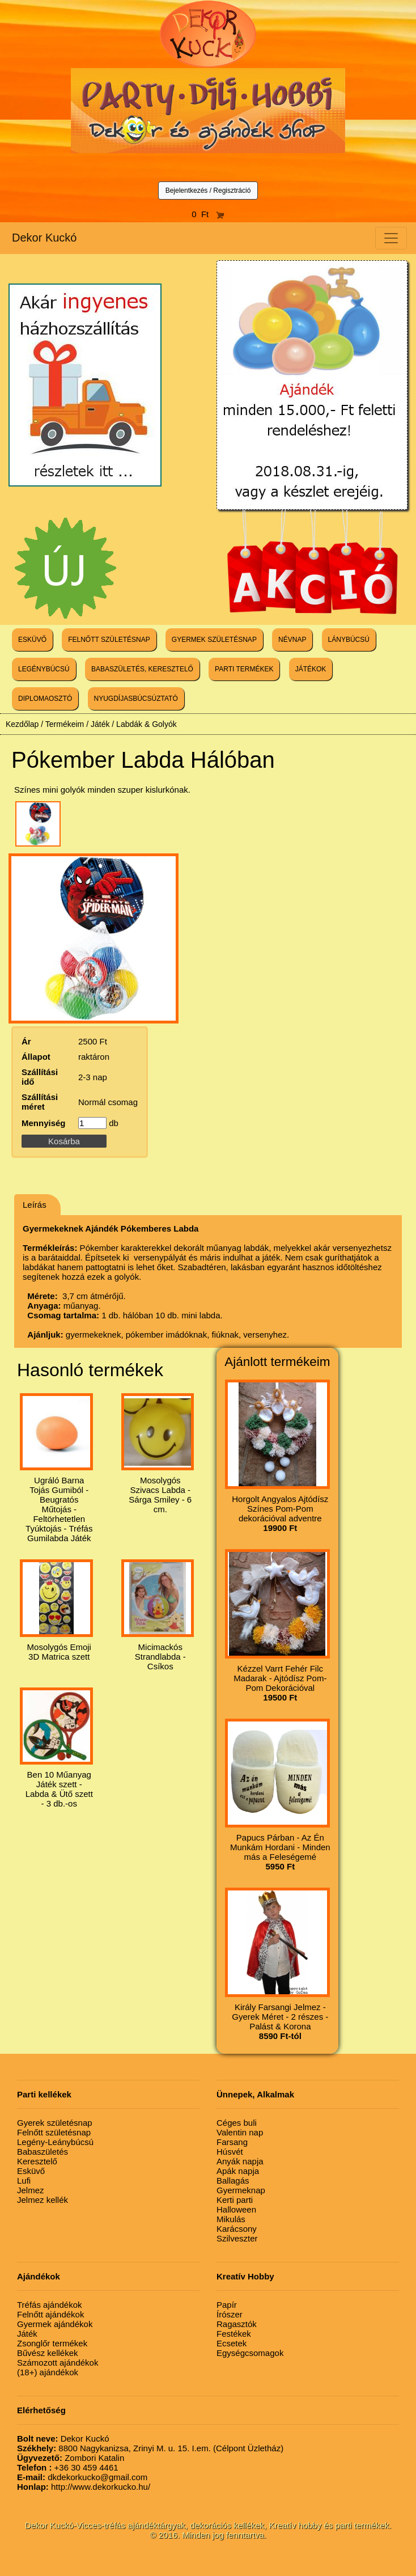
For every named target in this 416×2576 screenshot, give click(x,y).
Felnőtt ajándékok (50, 2314)
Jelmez (30, 2190)
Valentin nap (240, 2132)
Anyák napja (240, 2161)
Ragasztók (237, 2324)
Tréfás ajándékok (49, 2304)
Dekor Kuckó (44, 237)
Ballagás (233, 2180)
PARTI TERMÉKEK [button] (244, 669)
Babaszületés (42, 2151)
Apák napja (238, 2171)
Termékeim (64, 724)
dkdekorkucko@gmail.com (82, 2477)
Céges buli (237, 2122)
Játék (100, 724)
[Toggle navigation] (391, 238)
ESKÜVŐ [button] (32, 640)
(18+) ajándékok (47, 2372)
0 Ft (208, 214)
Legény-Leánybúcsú (55, 2142)
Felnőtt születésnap (54, 2132)
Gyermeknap (241, 2190)
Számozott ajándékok (57, 2362)
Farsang (232, 2142)
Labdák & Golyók (146, 724)
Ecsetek (232, 2343)
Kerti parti (235, 2200)
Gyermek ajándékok (54, 2324)
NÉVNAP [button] (292, 640)
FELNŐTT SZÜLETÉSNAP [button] (109, 640)
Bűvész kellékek (47, 2353)
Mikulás (231, 2219)
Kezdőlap (22, 724)
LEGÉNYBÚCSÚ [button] (44, 669)
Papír (227, 2304)
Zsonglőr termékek (52, 2343)
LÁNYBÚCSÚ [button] (349, 640)
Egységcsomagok (250, 2353)
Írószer (230, 2314)
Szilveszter (237, 2238)
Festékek (234, 2333)
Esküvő (31, 2171)
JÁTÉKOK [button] (310, 669)
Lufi (24, 2180)
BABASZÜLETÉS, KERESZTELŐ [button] (142, 669)
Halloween (236, 2209)
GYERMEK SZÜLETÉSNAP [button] (214, 640)
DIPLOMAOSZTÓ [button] (45, 699)
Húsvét (230, 2151)
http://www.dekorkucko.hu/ (83, 2487)
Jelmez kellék (42, 2200)
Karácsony (237, 2229)
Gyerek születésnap (54, 2122)
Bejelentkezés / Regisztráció (208, 190)
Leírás (34, 1204)
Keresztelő (37, 2161)
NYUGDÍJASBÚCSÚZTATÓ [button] (136, 699)
